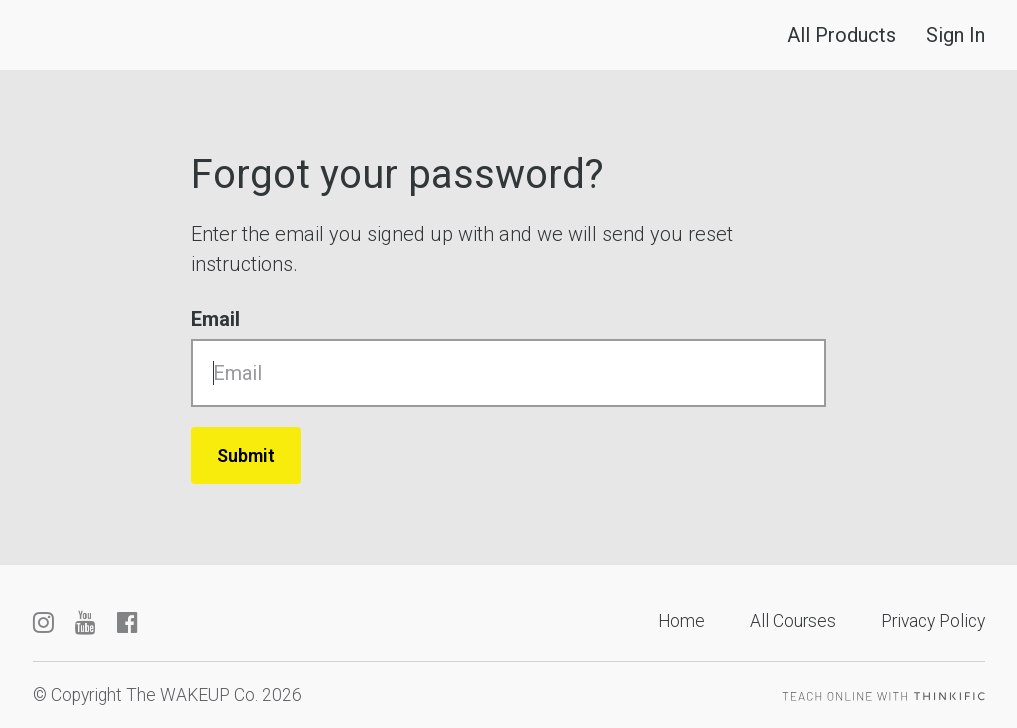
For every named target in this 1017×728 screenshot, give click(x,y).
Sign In (955, 35)
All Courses (793, 621)
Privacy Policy (933, 621)
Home (681, 621)
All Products (841, 35)
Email (215, 319)
